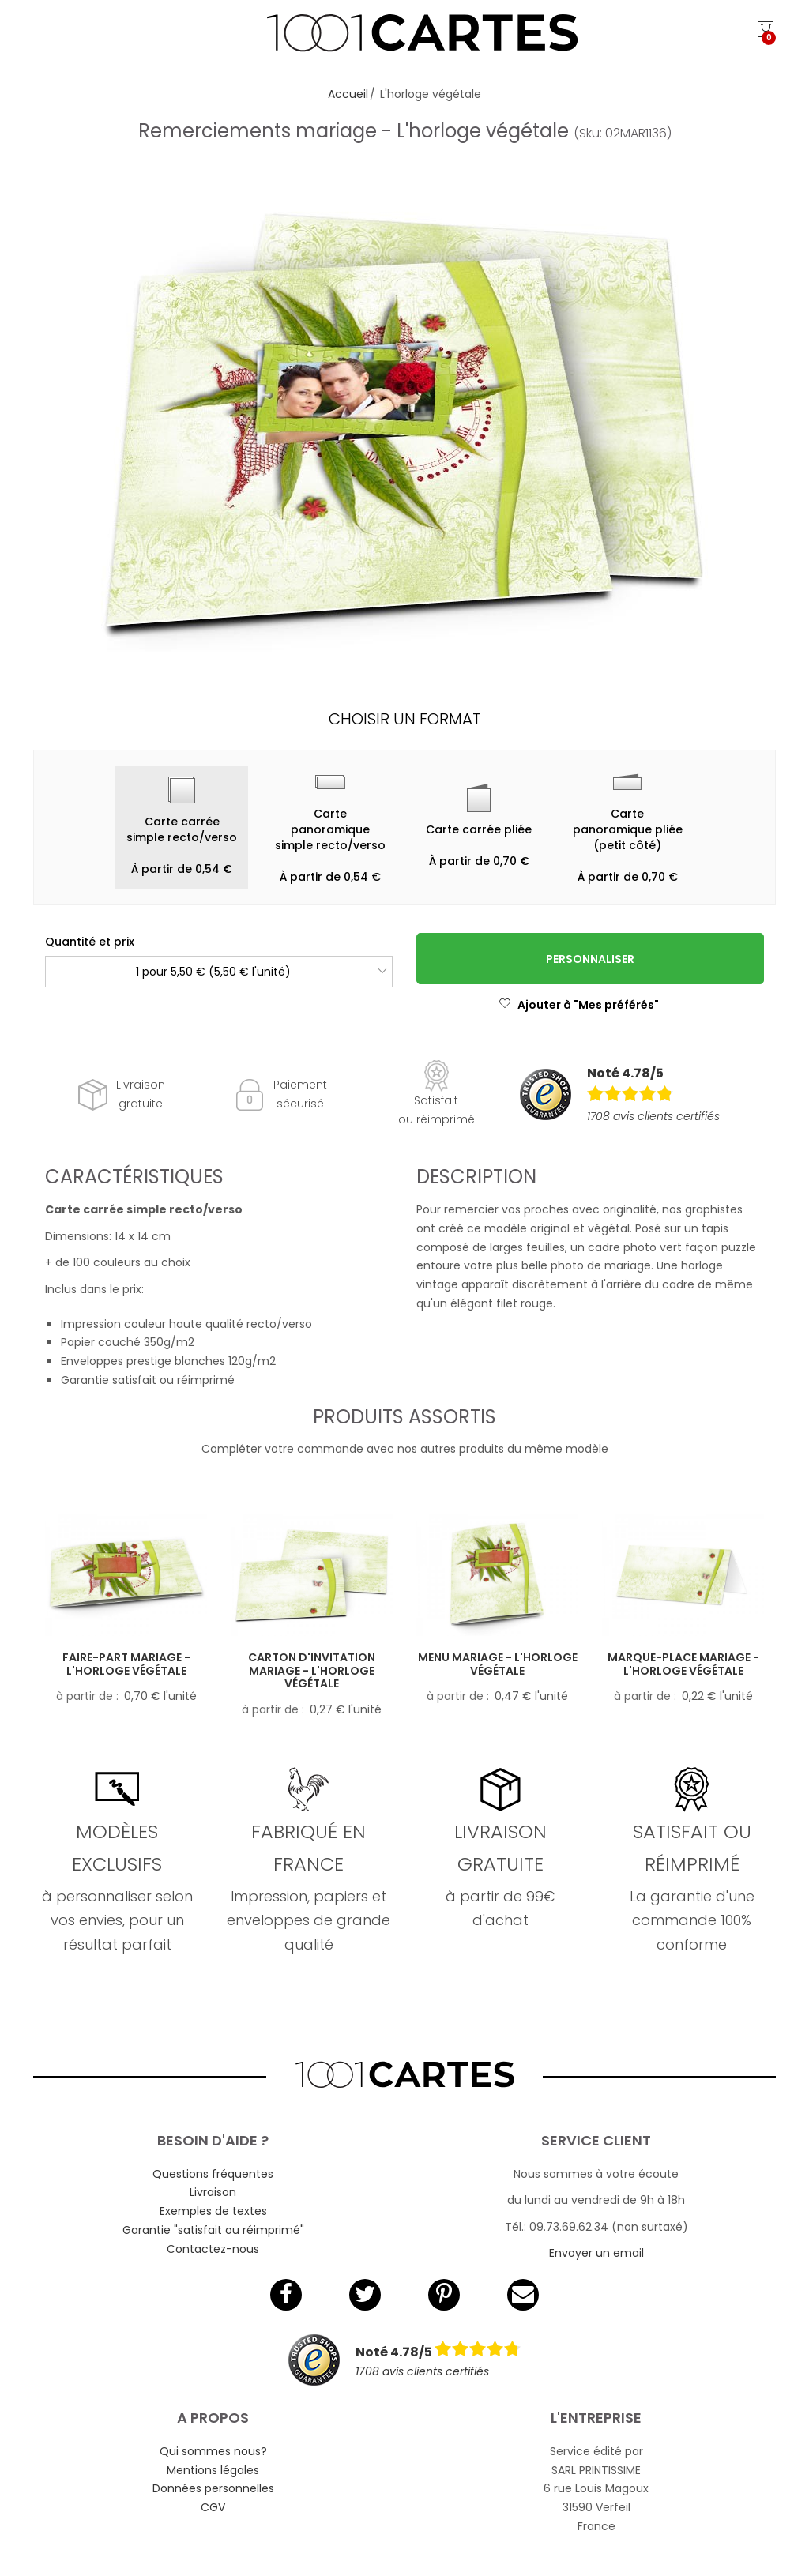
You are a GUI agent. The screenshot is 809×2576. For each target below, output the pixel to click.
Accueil (348, 94)
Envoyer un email (596, 2253)
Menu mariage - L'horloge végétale (498, 1664)
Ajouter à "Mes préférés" (579, 1005)
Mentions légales (213, 2470)
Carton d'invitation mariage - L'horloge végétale (311, 1670)
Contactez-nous (213, 2249)
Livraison (213, 2192)
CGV (213, 2507)
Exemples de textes (213, 2211)
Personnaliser (590, 959)
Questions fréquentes (212, 2174)
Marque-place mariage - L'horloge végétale (683, 1664)
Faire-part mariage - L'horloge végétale (126, 1664)
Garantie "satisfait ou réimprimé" (213, 2230)
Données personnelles (213, 2488)
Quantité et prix (89, 942)
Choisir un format (405, 719)
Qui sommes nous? (213, 2451)
